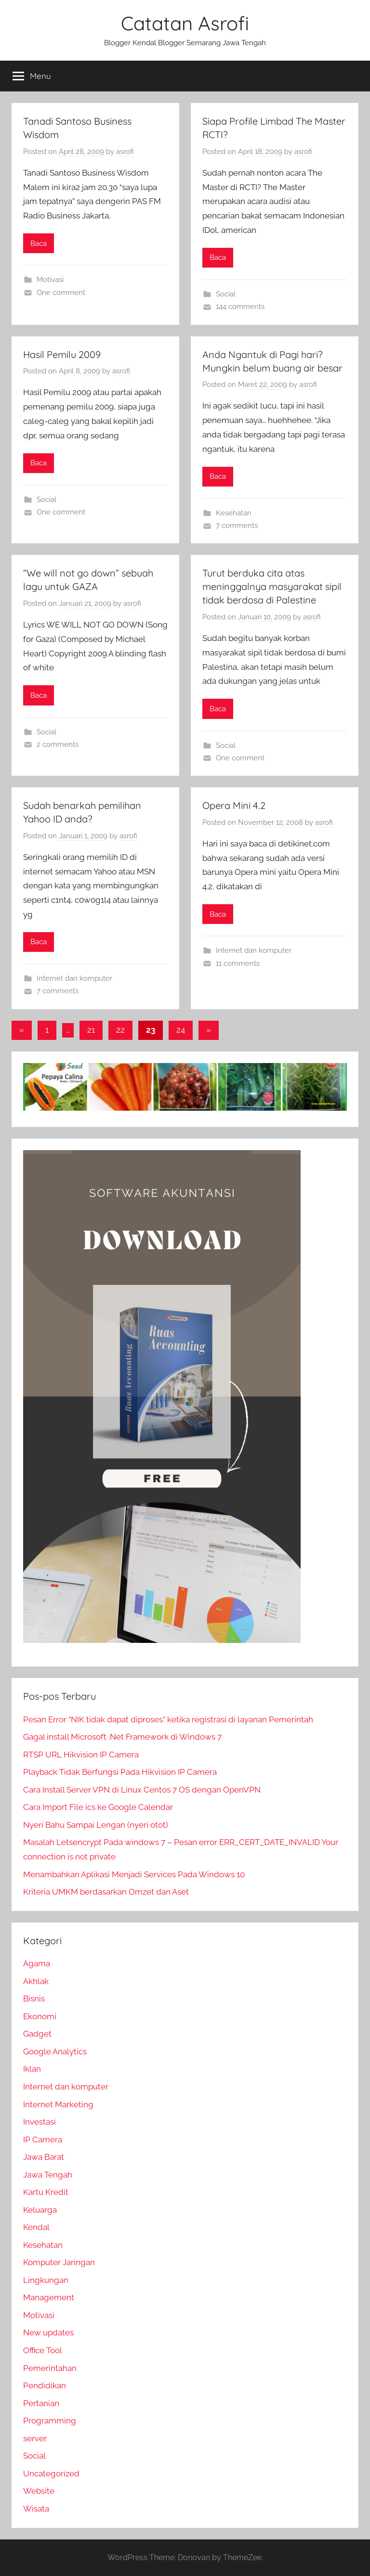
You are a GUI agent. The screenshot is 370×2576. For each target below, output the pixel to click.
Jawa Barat (43, 2157)
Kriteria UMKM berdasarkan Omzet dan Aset (106, 1892)
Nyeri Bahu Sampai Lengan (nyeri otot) (95, 1825)
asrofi (125, 151)
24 (180, 1030)
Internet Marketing (58, 2104)
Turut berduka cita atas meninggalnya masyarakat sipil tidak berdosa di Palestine (272, 586)
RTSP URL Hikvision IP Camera (81, 1754)
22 (120, 1030)
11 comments (238, 963)
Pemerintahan (50, 2368)
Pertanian (41, 2403)
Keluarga (40, 2210)
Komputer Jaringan (59, 2262)
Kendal (36, 2227)
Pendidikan (44, 2385)
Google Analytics (55, 2051)
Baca (38, 243)
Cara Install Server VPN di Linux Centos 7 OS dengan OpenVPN (142, 1789)
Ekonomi (39, 2016)
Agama (36, 1963)
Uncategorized (51, 2473)
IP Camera (42, 2139)
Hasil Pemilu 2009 (62, 354)
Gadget (37, 2033)
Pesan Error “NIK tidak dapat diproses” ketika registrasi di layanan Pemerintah (168, 1719)
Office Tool (42, 2350)
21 (91, 1030)
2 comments (58, 744)
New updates (48, 2332)
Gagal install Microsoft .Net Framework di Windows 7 (122, 1737)
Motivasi (50, 279)
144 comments (240, 306)
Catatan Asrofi (185, 23)
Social (226, 294)
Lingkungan (45, 2280)
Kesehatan (233, 513)
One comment (61, 292)
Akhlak (36, 1981)
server (35, 2438)
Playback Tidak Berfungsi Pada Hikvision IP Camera (120, 1772)
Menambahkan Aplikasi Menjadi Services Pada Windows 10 (134, 1874)
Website (38, 2491)
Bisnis (34, 1998)
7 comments (237, 525)
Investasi (39, 2122)
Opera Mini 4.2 (233, 805)
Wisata (36, 2508)
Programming (49, 2420)
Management (48, 2297)
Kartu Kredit (45, 2192)
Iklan (32, 2069)
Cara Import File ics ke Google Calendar (98, 1807)
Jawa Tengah (47, 2174)
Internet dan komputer (74, 978)
